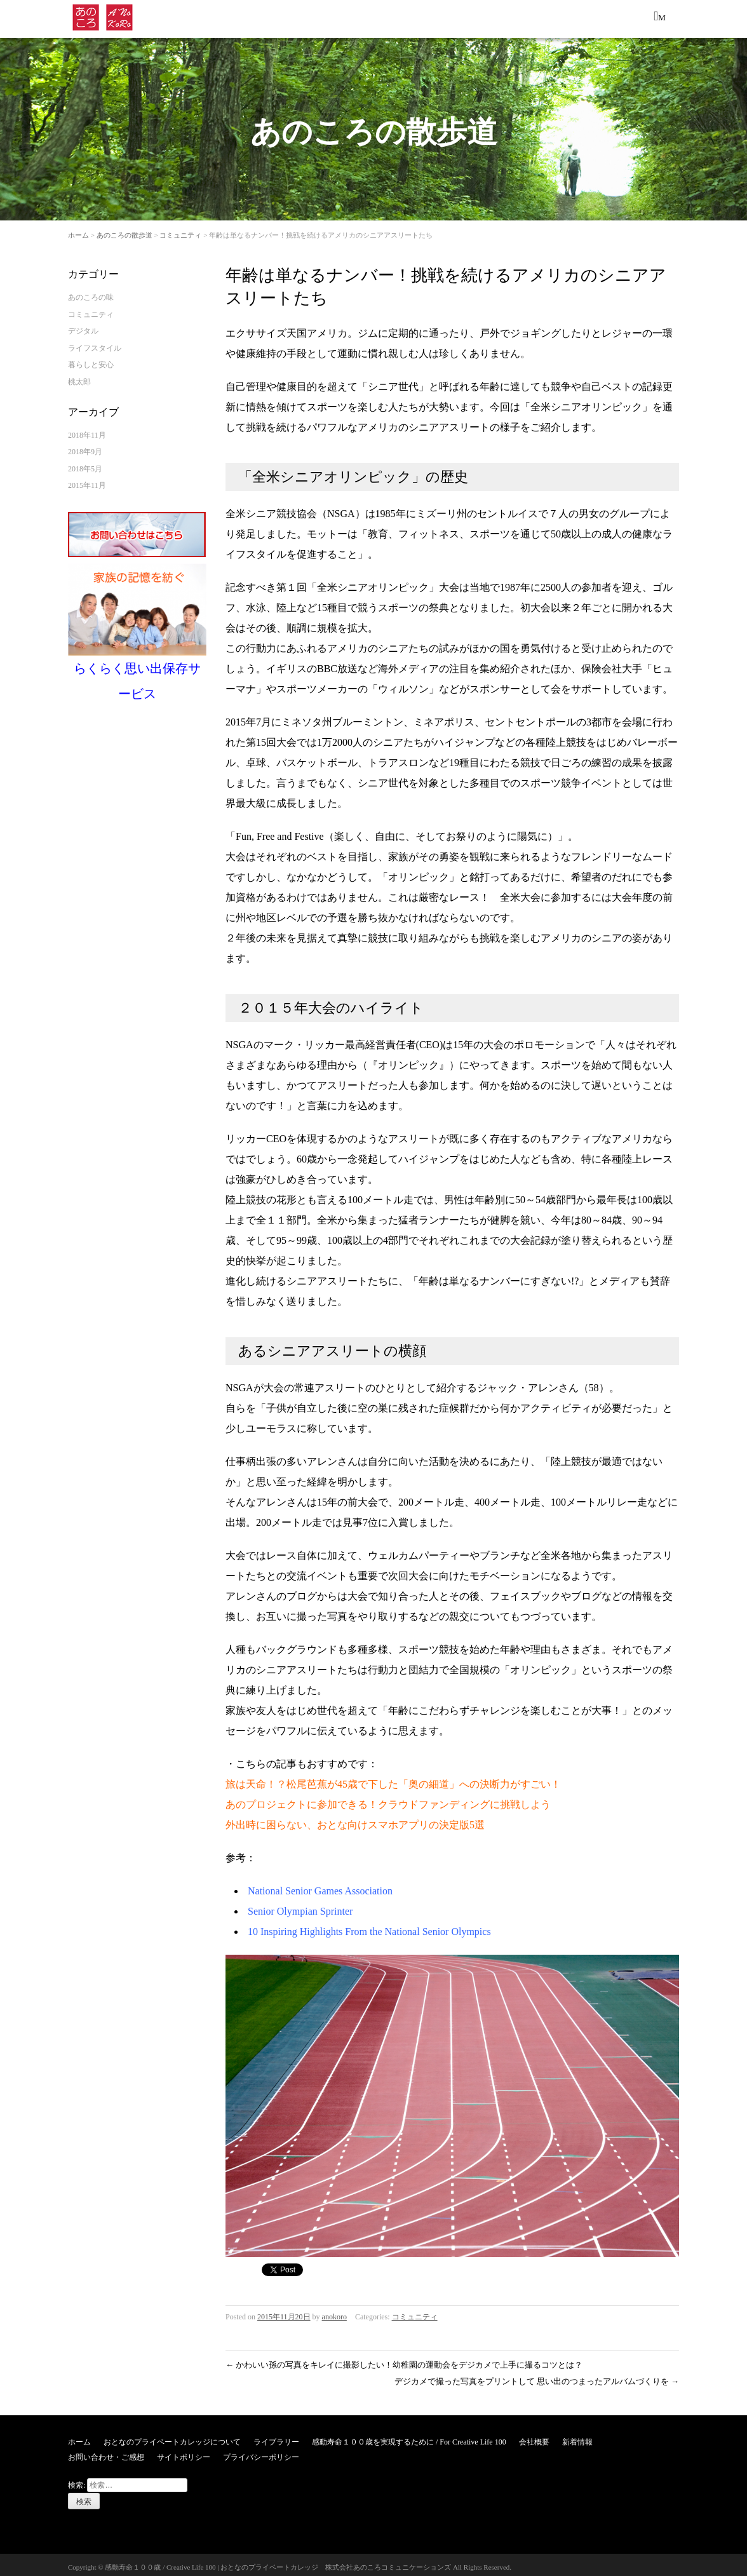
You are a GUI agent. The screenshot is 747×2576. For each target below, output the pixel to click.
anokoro (334, 2312)
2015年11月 (87, 480)
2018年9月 (85, 447)
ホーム (78, 230)
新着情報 (577, 2437)
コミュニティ (180, 230)
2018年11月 (87, 430)
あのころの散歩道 (124, 230)
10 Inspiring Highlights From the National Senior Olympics (369, 1927)
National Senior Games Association (320, 1886)
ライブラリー (276, 2437)
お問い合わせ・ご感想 (106, 2452)
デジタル (83, 326)
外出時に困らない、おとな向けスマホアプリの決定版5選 (355, 1820)
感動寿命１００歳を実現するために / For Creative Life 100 (409, 2437)
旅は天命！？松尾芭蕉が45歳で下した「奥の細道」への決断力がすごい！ (393, 1779)
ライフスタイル (94, 343)
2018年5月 (85, 464)
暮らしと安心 (91, 360)
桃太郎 (79, 377)
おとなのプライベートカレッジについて (172, 2437)
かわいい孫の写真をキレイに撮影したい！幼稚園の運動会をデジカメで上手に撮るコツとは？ (403, 2360)
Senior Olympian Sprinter (300, 1906)
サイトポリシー (183, 2452)
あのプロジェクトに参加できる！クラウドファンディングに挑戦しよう (388, 1800)
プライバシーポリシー (261, 2452)
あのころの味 (91, 292)
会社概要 (534, 2437)
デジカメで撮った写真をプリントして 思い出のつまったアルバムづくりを (537, 2377)
